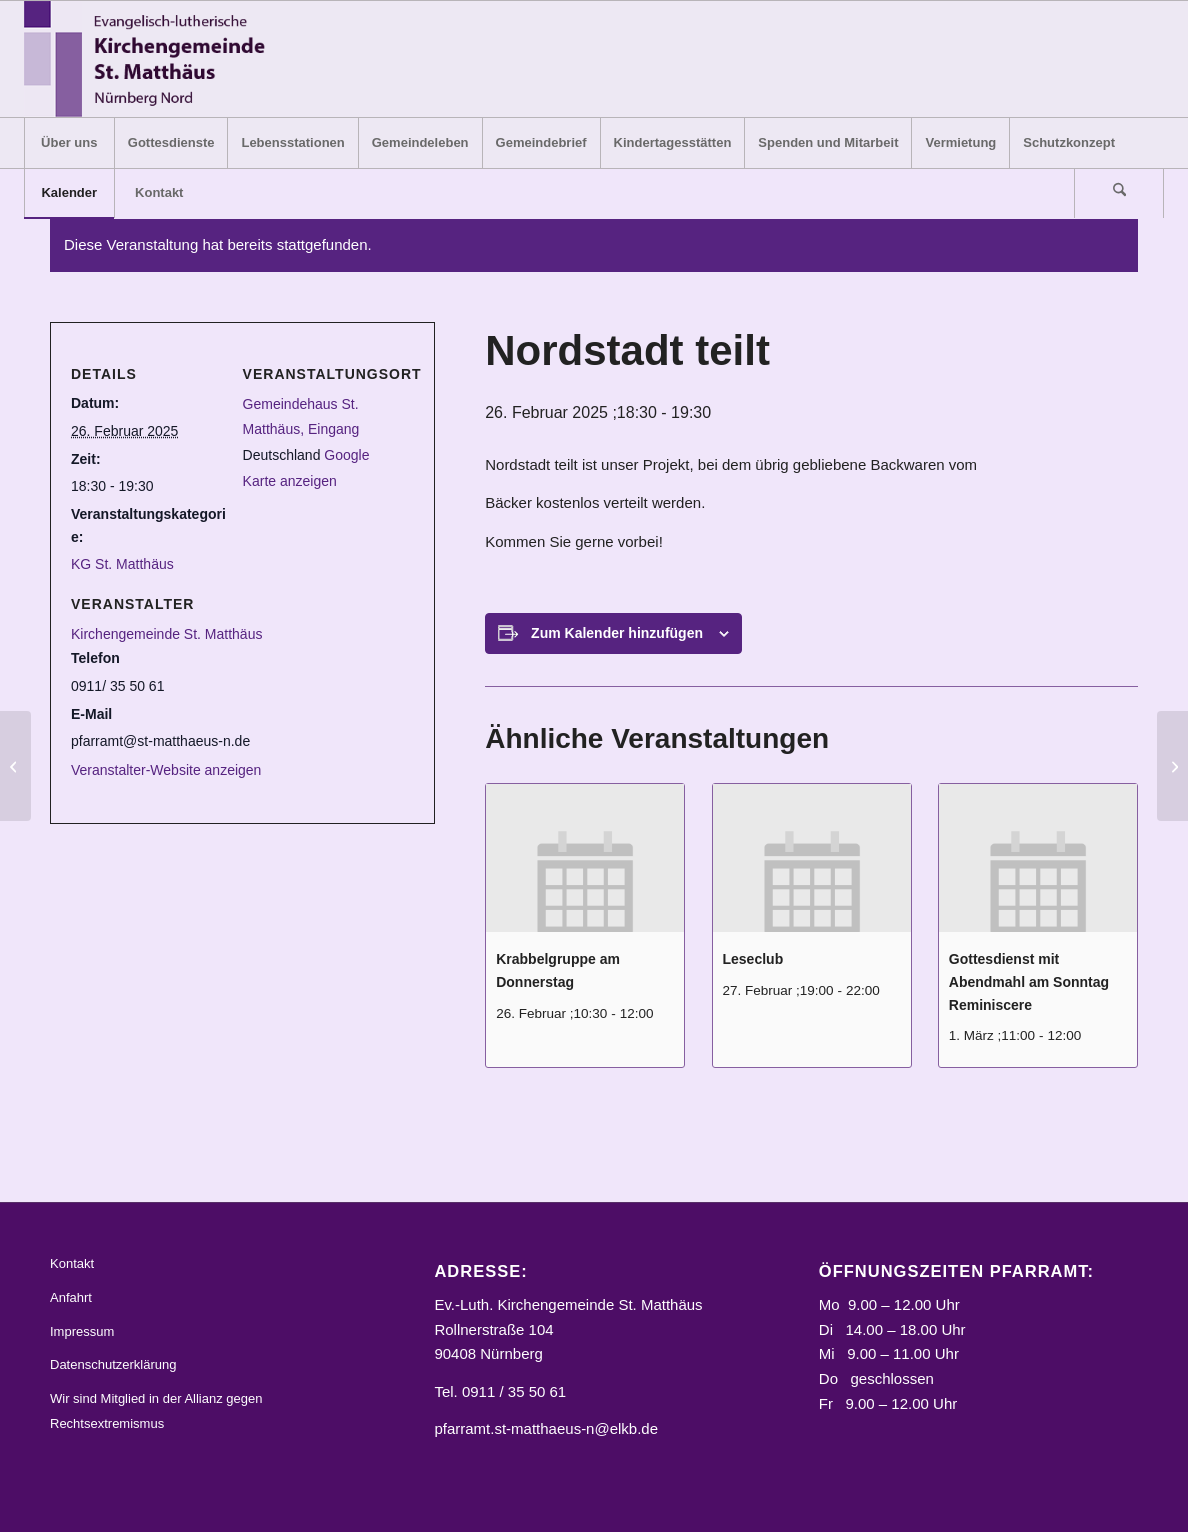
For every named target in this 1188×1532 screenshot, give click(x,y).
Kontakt (72, 1263)
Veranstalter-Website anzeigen (166, 770)
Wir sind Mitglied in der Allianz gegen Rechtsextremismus (156, 1411)
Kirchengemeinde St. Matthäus (166, 634)
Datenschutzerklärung (113, 1364)
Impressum (82, 1331)
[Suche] (1119, 193)
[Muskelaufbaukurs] (15, 766)
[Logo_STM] (150, 59)
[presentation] (585, 858)
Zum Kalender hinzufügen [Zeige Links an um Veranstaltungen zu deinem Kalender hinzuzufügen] (617, 633)
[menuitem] (69, 143)
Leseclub (753, 959)
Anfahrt (71, 1297)
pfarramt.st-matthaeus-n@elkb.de (546, 1428)
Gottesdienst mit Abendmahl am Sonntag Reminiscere (1029, 981)
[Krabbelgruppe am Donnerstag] (1172, 766)
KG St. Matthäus (122, 564)
